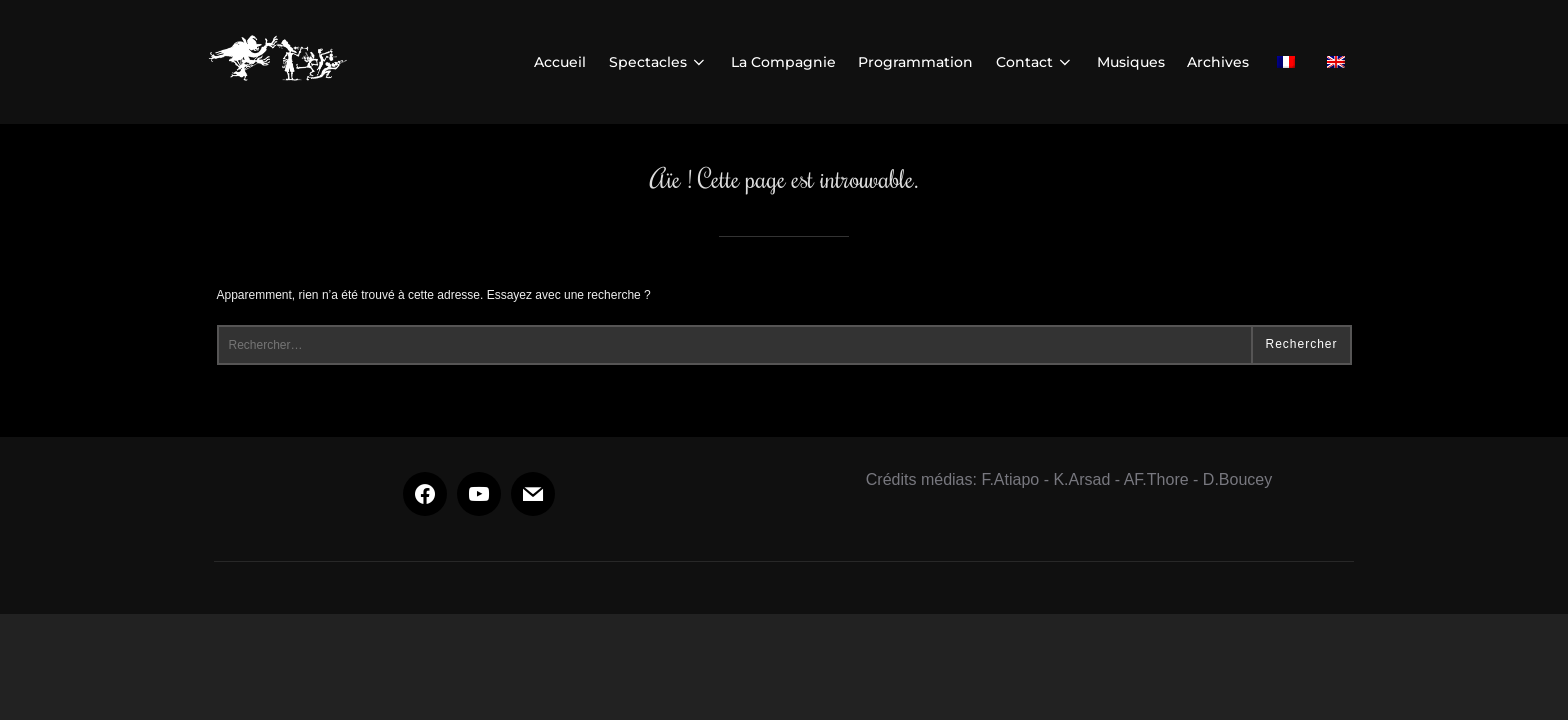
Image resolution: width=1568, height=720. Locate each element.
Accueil (560, 62)
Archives (1218, 62)
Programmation (915, 62)
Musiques (1131, 62)
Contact (1035, 62)
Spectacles (659, 62)
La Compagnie (783, 62)
